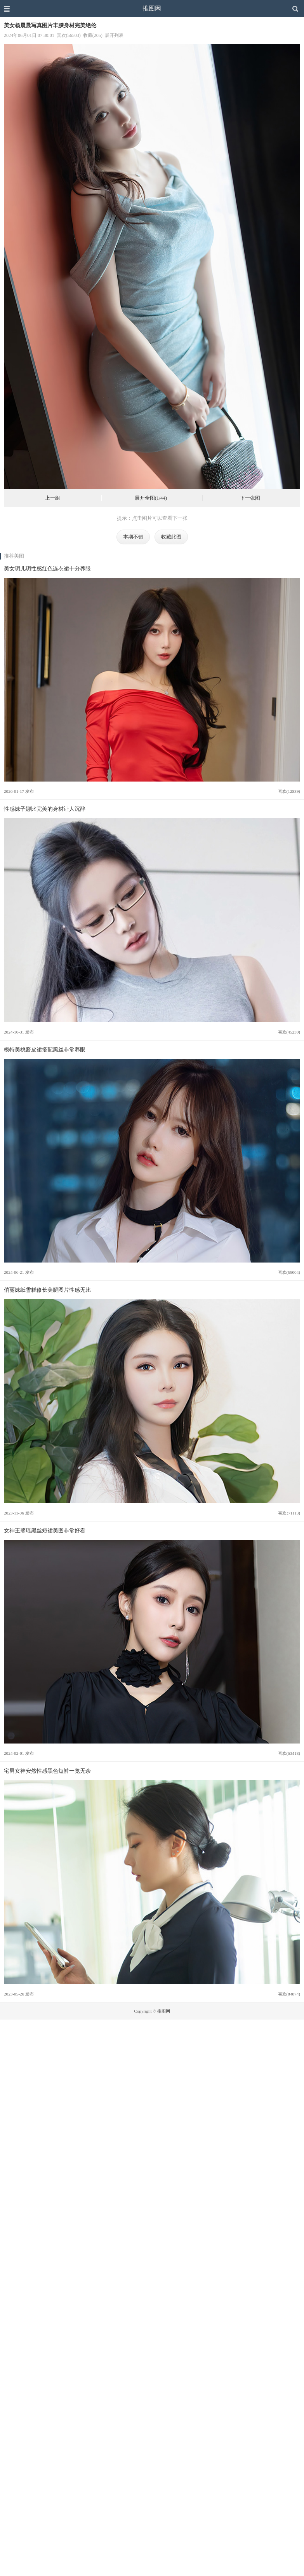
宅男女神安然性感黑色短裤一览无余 (47, 1771)
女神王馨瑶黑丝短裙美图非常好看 (44, 1530)
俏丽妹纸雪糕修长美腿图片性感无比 (47, 1290)
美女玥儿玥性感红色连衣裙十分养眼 (47, 568)
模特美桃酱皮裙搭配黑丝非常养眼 (44, 1049)
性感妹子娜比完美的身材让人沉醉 (44, 809)
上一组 (52, 498)
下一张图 (250, 498)
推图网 (151, 8)
